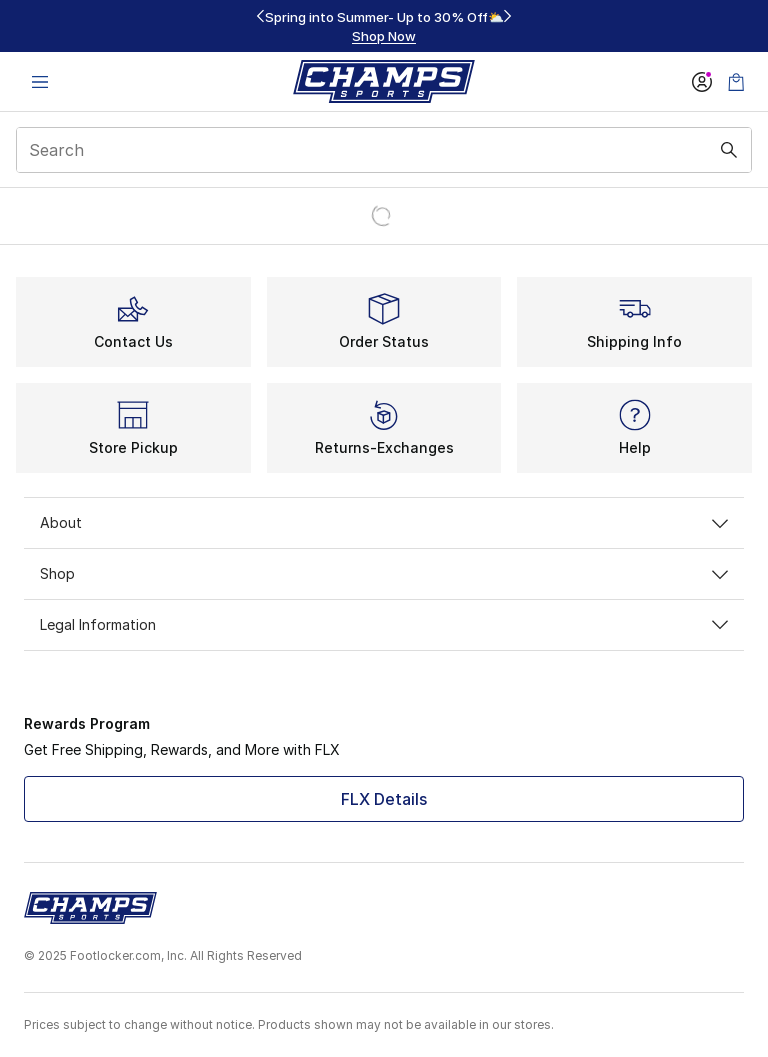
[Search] (384, 150)
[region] (384, 26)
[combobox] (384, 150)
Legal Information (384, 624)
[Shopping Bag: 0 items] (736, 81)
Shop (384, 573)
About (384, 522)
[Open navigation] (40, 81)
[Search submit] (729, 150)
